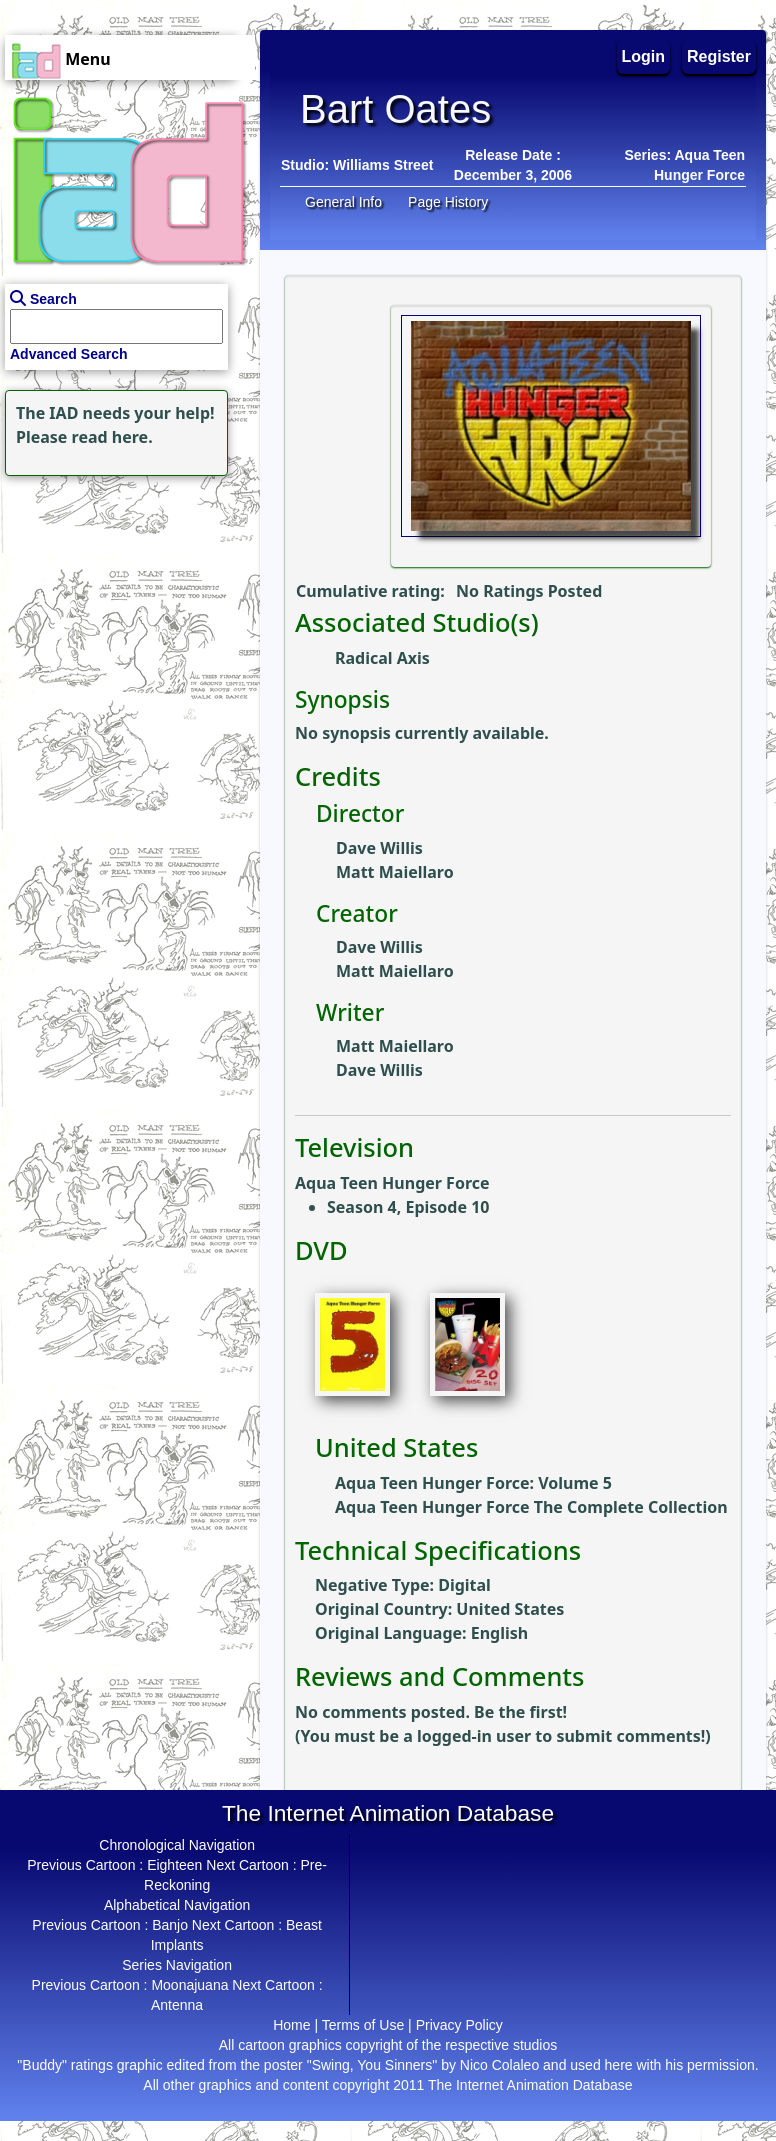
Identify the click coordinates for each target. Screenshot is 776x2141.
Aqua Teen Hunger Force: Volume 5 (473, 1483)
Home (291, 2025)
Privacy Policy (459, 2025)
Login (644, 56)
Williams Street (383, 165)
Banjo (170, 1925)
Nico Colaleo (499, 2065)
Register (719, 56)
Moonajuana (189, 1985)
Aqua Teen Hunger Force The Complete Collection (531, 1507)
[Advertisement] (125, 606)
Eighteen (174, 1865)
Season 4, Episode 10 (408, 1207)
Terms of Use (363, 2025)
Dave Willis (379, 848)
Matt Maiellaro (395, 872)
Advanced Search (69, 354)
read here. (112, 437)
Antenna (177, 2005)
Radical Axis (382, 658)
